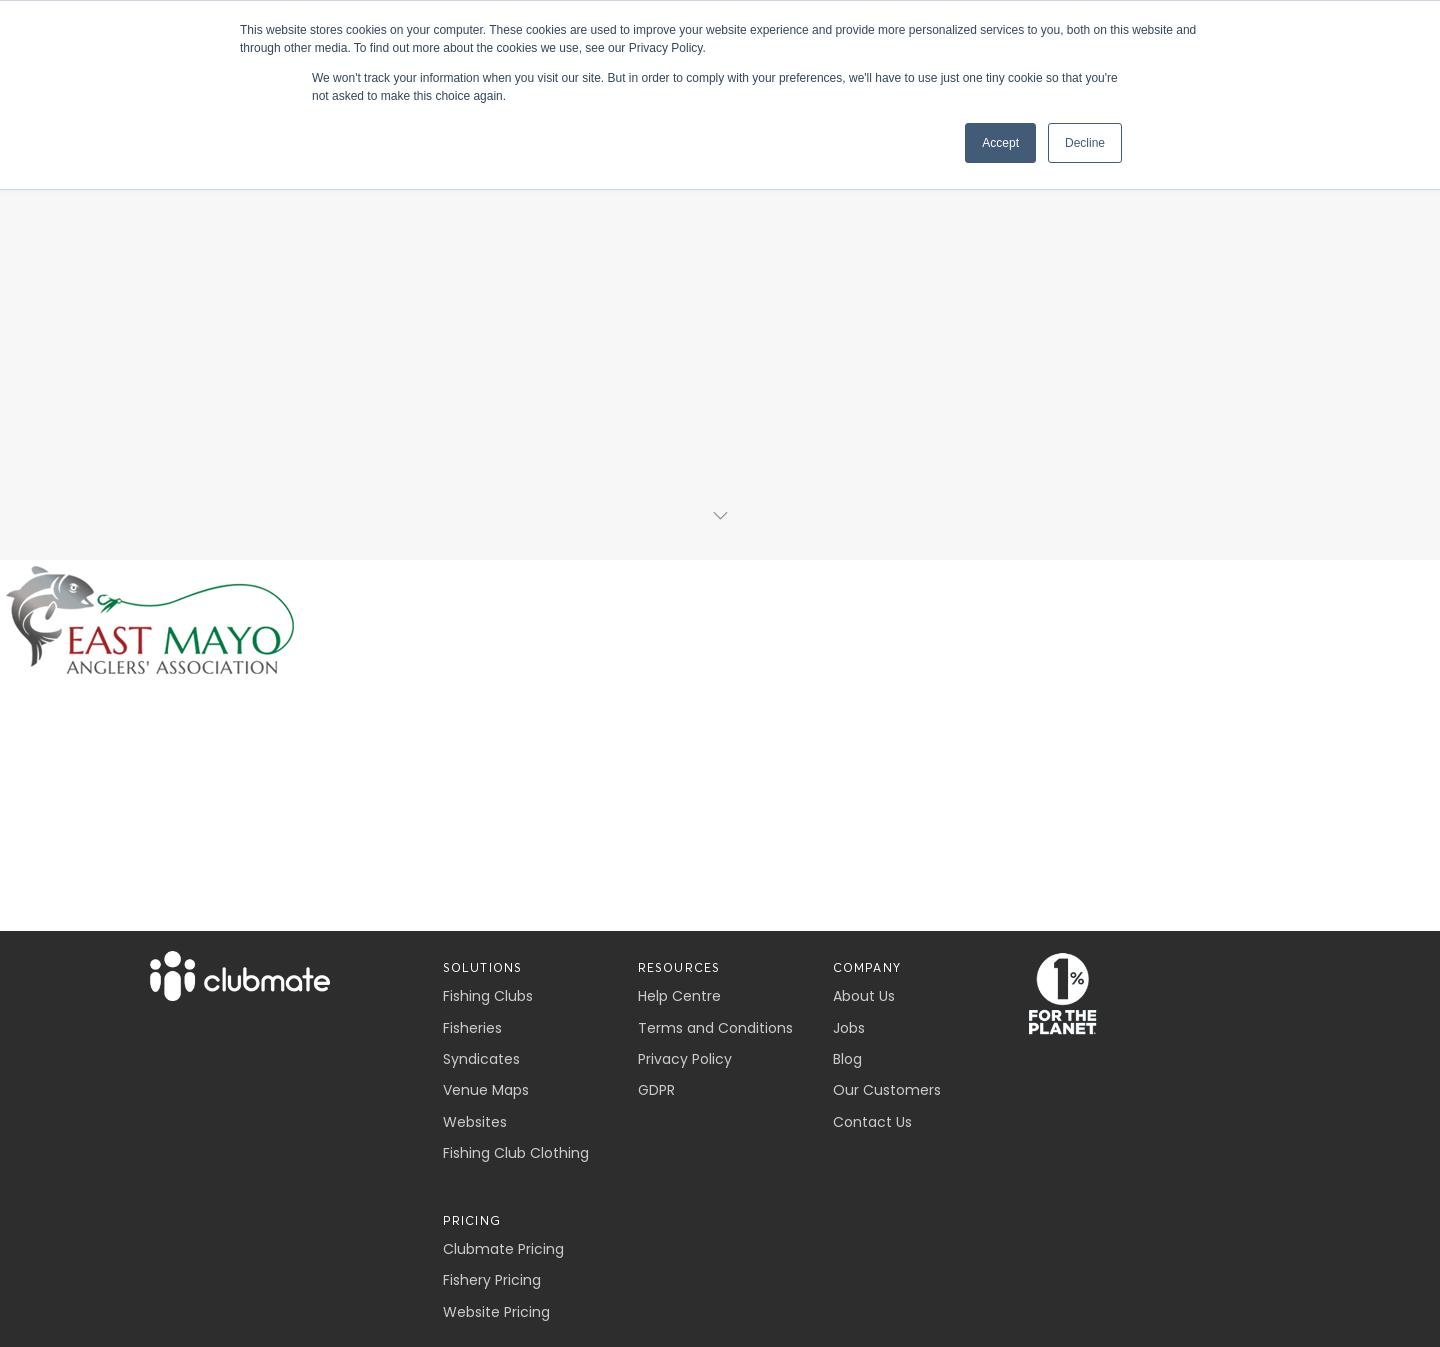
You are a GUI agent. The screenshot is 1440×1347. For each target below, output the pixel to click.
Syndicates (481, 1059)
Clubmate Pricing (503, 1249)
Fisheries (472, 1028)
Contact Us (872, 1122)
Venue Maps (486, 1090)
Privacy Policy (685, 1059)
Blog (847, 1059)
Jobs (849, 1028)
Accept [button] (1000, 143)
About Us (864, 996)
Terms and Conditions (715, 1028)
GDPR (656, 1090)
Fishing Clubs (488, 996)
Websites (475, 1122)
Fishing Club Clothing (516, 1153)
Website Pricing (496, 1312)
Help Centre (679, 996)
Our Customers (887, 1090)
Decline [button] (1085, 143)
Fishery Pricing (492, 1280)
